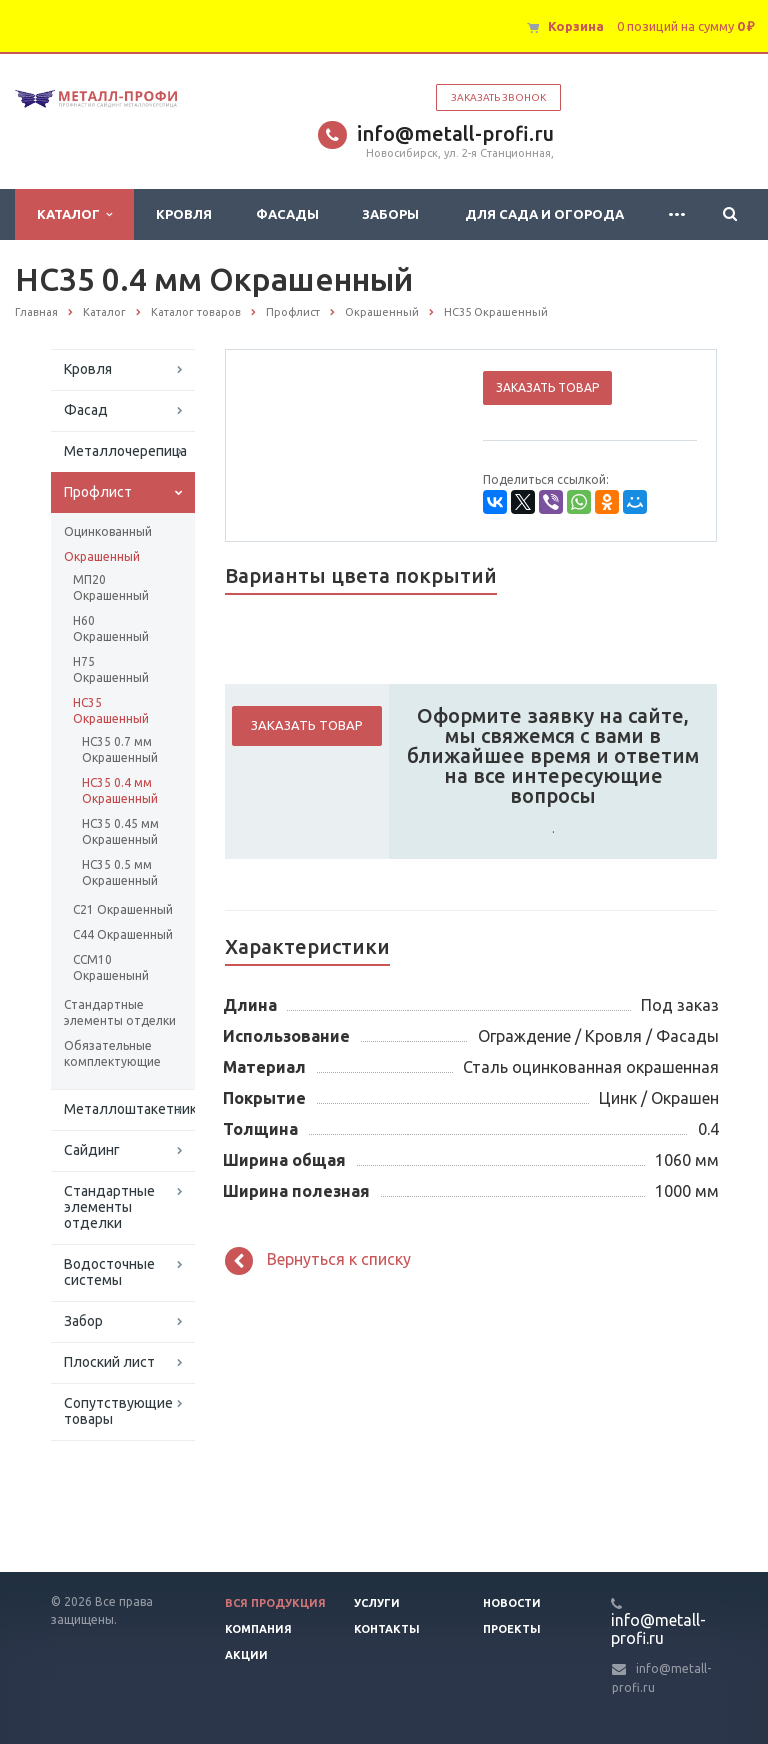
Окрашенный (102, 556)
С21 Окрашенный (123, 909)
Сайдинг (92, 1150)
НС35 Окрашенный (111, 710)
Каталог (74, 214)
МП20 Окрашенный (111, 587)
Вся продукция (275, 1603)
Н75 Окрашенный (111, 669)
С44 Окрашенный (123, 934)
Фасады (287, 214)
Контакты (387, 1629)
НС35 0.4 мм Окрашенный (120, 790)
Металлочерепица (125, 451)
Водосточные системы (109, 1272)
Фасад (86, 410)
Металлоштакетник (129, 1109)
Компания (258, 1629)
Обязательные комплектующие (112, 1053)
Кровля (184, 214)
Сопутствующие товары (118, 1411)
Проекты (512, 1629)
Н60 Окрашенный (111, 628)
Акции (246, 1655)
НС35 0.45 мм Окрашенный (120, 831)
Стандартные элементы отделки (120, 1012)
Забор (83, 1321)
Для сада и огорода (544, 214)
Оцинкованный (108, 531)
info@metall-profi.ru (455, 133)
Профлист (98, 492)
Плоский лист (109, 1362)
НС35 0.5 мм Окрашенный (120, 872)
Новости (512, 1603)
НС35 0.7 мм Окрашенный (120, 749)
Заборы (390, 214)
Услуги (377, 1603)
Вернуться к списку (318, 1261)
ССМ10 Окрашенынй (111, 967)
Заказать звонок (498, 97)
